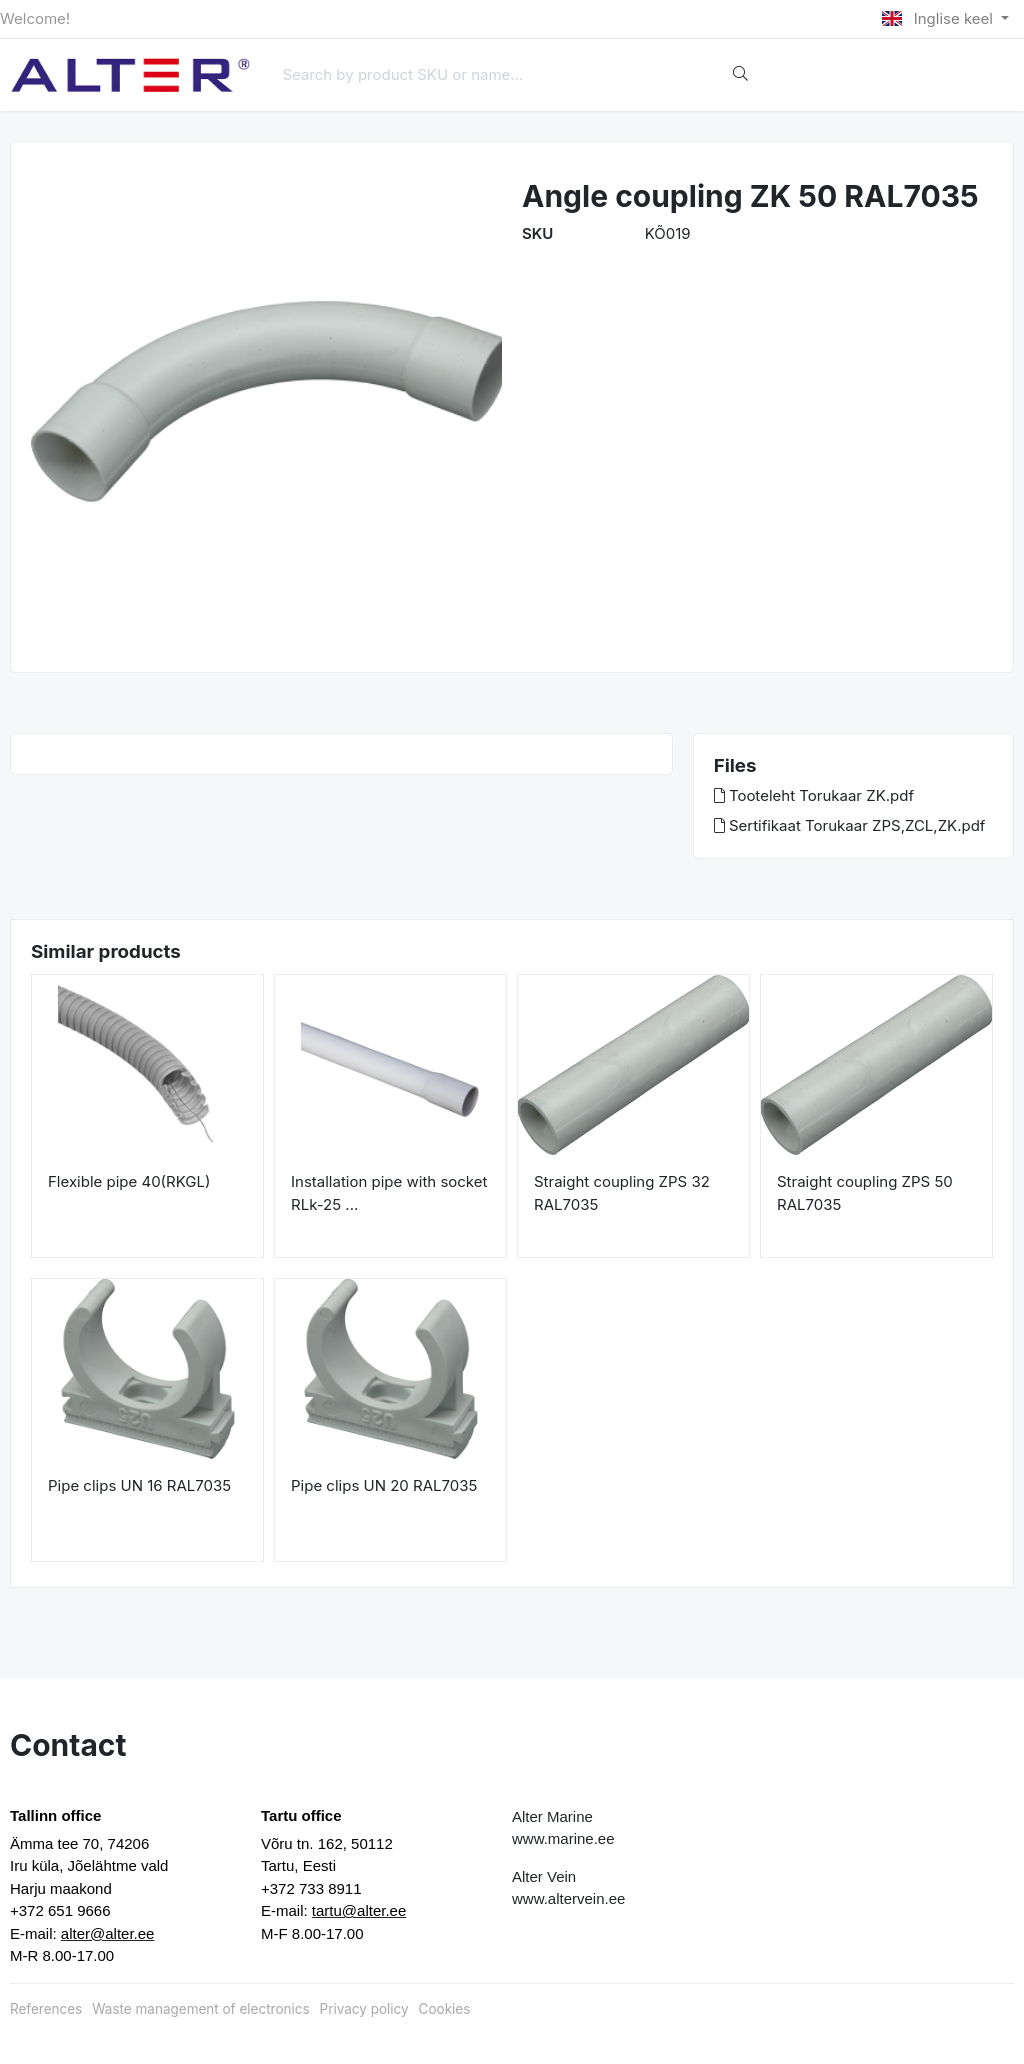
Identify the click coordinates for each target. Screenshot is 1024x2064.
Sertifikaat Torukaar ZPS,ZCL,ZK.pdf (850, 825)
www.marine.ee (563, 1838)
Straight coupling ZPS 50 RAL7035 (865, 1193)
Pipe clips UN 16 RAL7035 (139, 1485)
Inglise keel (939, 18)
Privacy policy (364, 2009)
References (46, 2009)
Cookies (445, 2009)
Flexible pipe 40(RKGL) (129, 1181)
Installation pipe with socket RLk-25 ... (389, 1193)
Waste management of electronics (200, 2009)
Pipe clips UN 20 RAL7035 (384, 1485)
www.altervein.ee (568, 1898)
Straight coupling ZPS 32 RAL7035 (622, 1193)
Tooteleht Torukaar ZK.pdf (814, 795)
